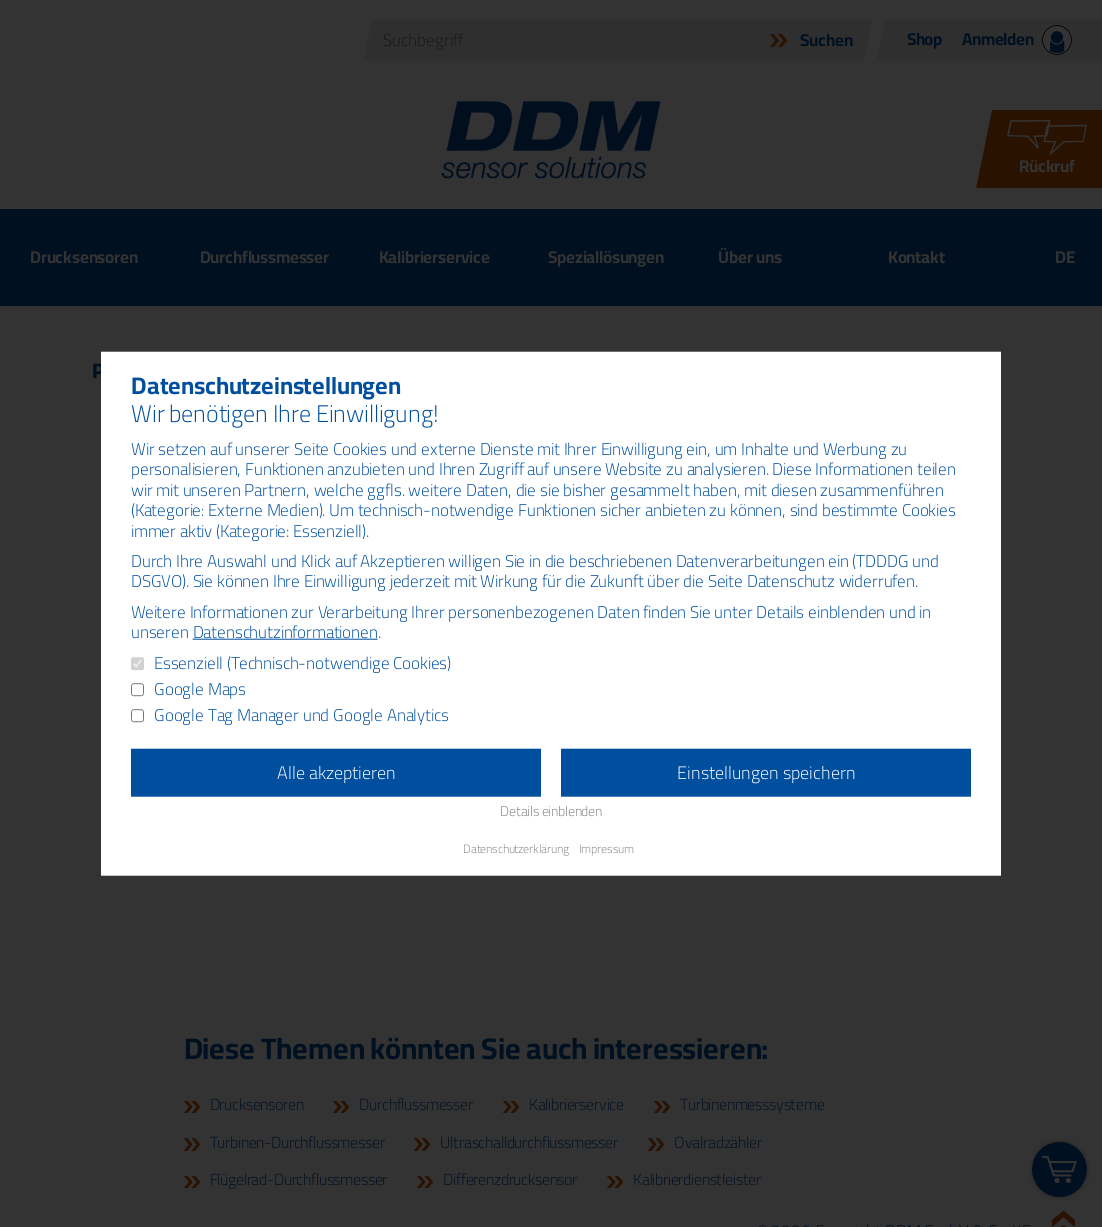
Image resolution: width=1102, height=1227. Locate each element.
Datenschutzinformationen (285, 632)
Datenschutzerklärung (516, 847)
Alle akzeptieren (336, 772)
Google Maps (200, 690)
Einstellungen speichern (766, 772)
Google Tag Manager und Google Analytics (301, 716)
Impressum (606, 847)
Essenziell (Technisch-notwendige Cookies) (302, 664)
